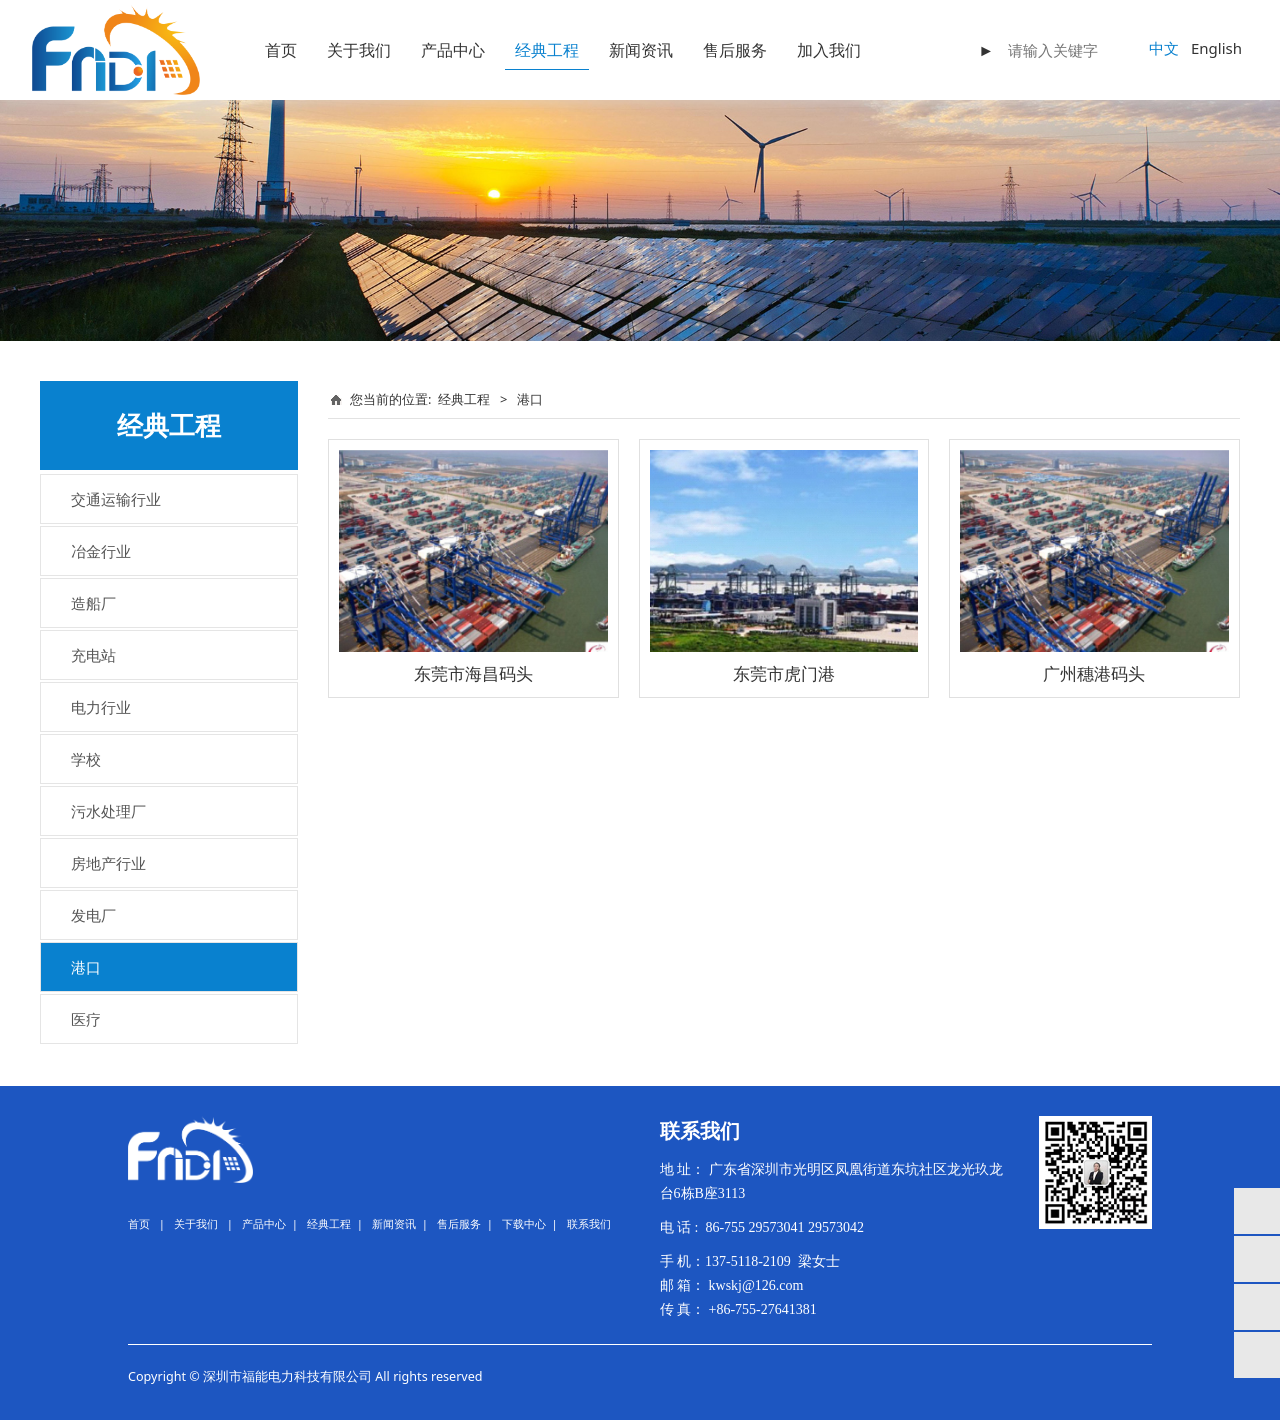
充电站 (93, 655)
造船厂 (93, 603)
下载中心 (524, 1223)
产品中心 (453, 50)
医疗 (86, 1019)
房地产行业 (108, 863)
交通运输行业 (116, 499)
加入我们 (829, 50)
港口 (86, 967)
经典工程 (547, 50)
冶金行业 (101, 551)
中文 (1164, 48)
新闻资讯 (641, 50)
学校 (86, 759)
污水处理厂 (108, 811)
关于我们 (359, 50)
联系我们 (589, 1223)
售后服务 (735, 50)
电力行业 (101, 707)
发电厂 (93, 915)
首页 (281, 50)
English (1216, 48)
